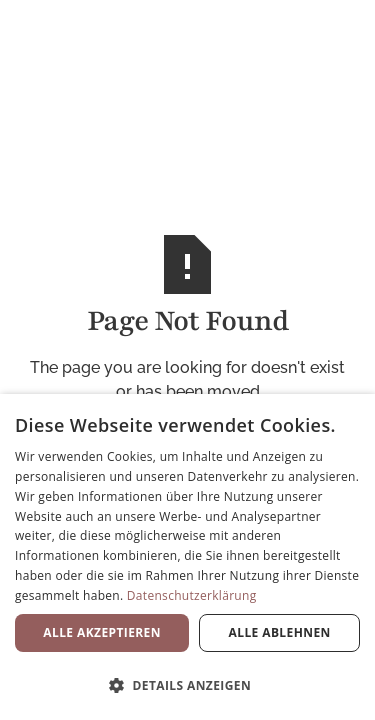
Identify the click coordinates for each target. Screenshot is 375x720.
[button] (187, 685)
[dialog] (187, 557)
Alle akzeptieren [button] (102, 632)
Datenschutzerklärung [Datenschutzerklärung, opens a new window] (192, 595)
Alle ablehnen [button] (280, 632)
